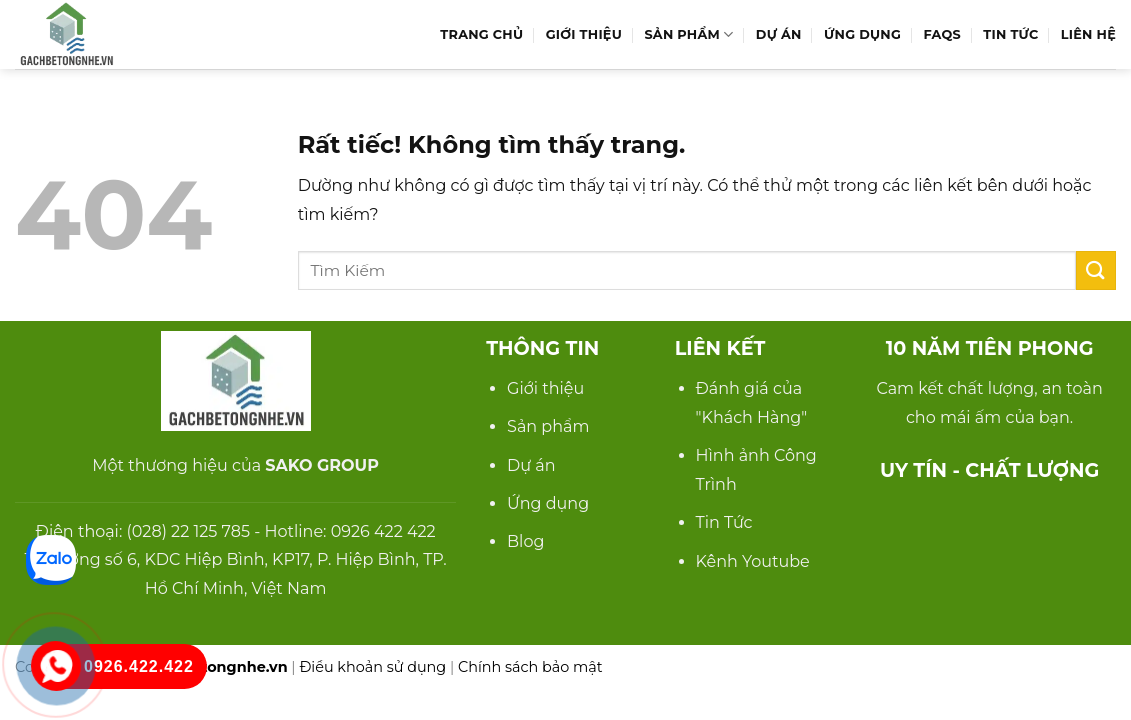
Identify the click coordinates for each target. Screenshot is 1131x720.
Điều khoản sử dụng (372, 667)
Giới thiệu (545, 388)
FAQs (941, 34)
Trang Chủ (481, 34)
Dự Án (779, 34)
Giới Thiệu (584, 34)
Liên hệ (1088, 34)
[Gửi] (1096, 270)
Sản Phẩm (688, 34)
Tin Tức (1010, 34)
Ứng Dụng (862, 34)
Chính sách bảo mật (530, 667)
